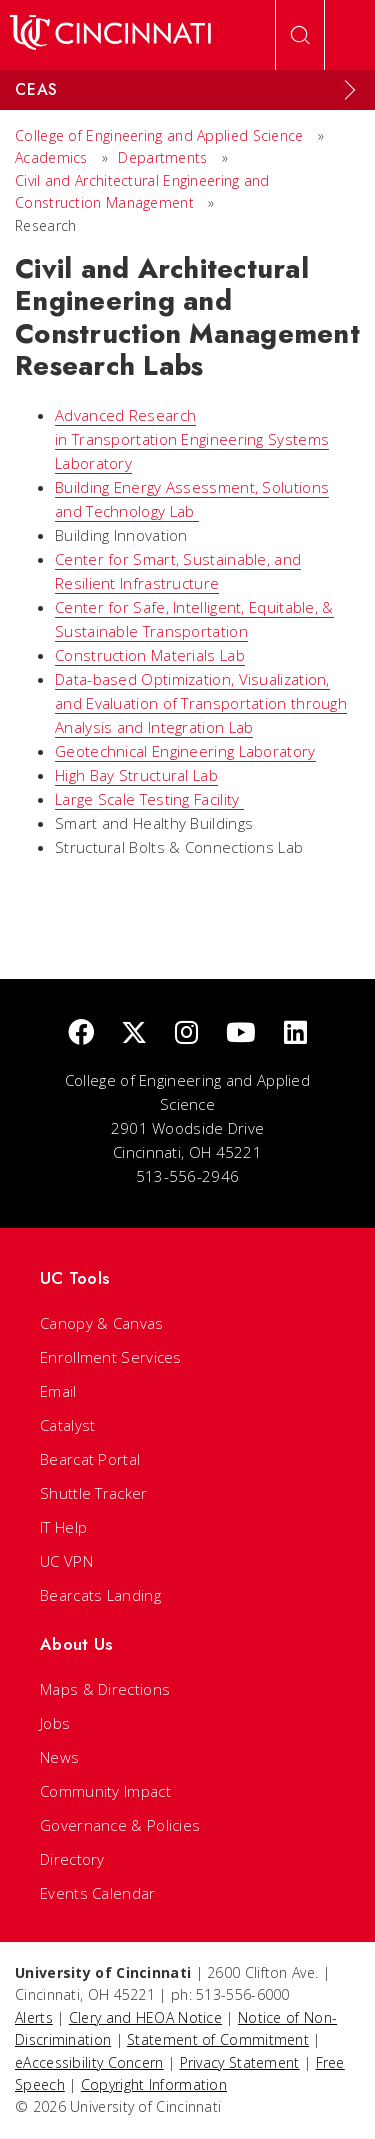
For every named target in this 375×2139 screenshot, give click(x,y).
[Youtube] (241, 1033)
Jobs (55, 1723)
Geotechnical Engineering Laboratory (185, 751)
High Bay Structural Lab (136, 775)
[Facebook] (81, 1033)
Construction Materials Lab (150, 655)
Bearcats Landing (100, 1595)
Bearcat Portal (90, 1459)
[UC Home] (110, 35)
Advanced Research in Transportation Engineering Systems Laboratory (192, 439)
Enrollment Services (111, 1357)
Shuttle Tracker (94, 1493)
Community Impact (105, 1791)
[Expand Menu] (350, 90)
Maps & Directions (105, 1689)
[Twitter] (134, 1033)
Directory (72, 1859)
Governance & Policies (120, 1825)
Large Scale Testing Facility (149, 799)
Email (58, 1391)
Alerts (34, 2017)
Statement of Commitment (218, 2039)
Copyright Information (154, 2084)
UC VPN (66, 1561)
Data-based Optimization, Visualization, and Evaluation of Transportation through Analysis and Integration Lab (201, 703)
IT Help (63, 1527)
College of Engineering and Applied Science (159, 135)
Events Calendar (98, 1893)
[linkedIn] (295, 1033)
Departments (162, 157)
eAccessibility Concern (89, 2062)
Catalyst (67, 1425)
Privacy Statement (240, 2062)
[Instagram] (186, 1033)
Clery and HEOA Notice (145, 2017)
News (59, 1757)
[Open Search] (300, 35)
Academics (53, 157)
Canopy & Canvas (102, 1323)
